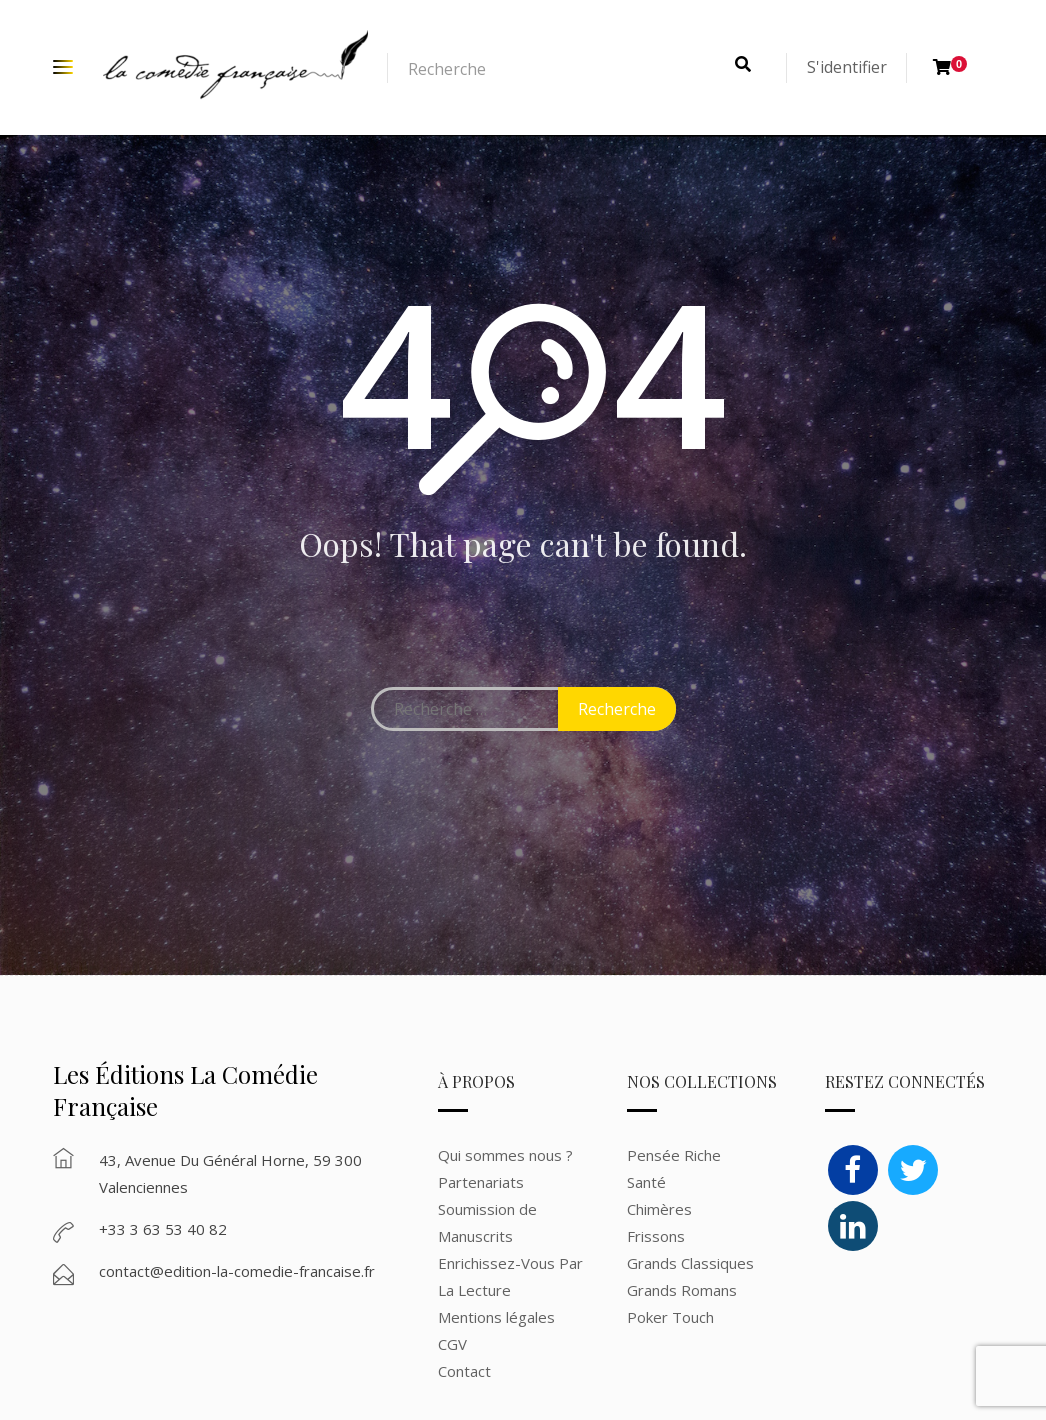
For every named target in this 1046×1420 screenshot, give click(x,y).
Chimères (659, 1209)
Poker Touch (670, 1317)
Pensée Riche (674, 1155)
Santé (646, 1182)
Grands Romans (684, 1290)
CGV (452, 1344)
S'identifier (847, 67)
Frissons (656, 1236)
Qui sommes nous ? (505, 1155)
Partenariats (481, 1182)
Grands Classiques (690, 1263)
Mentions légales (496, 1317)
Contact (464, 1371)
